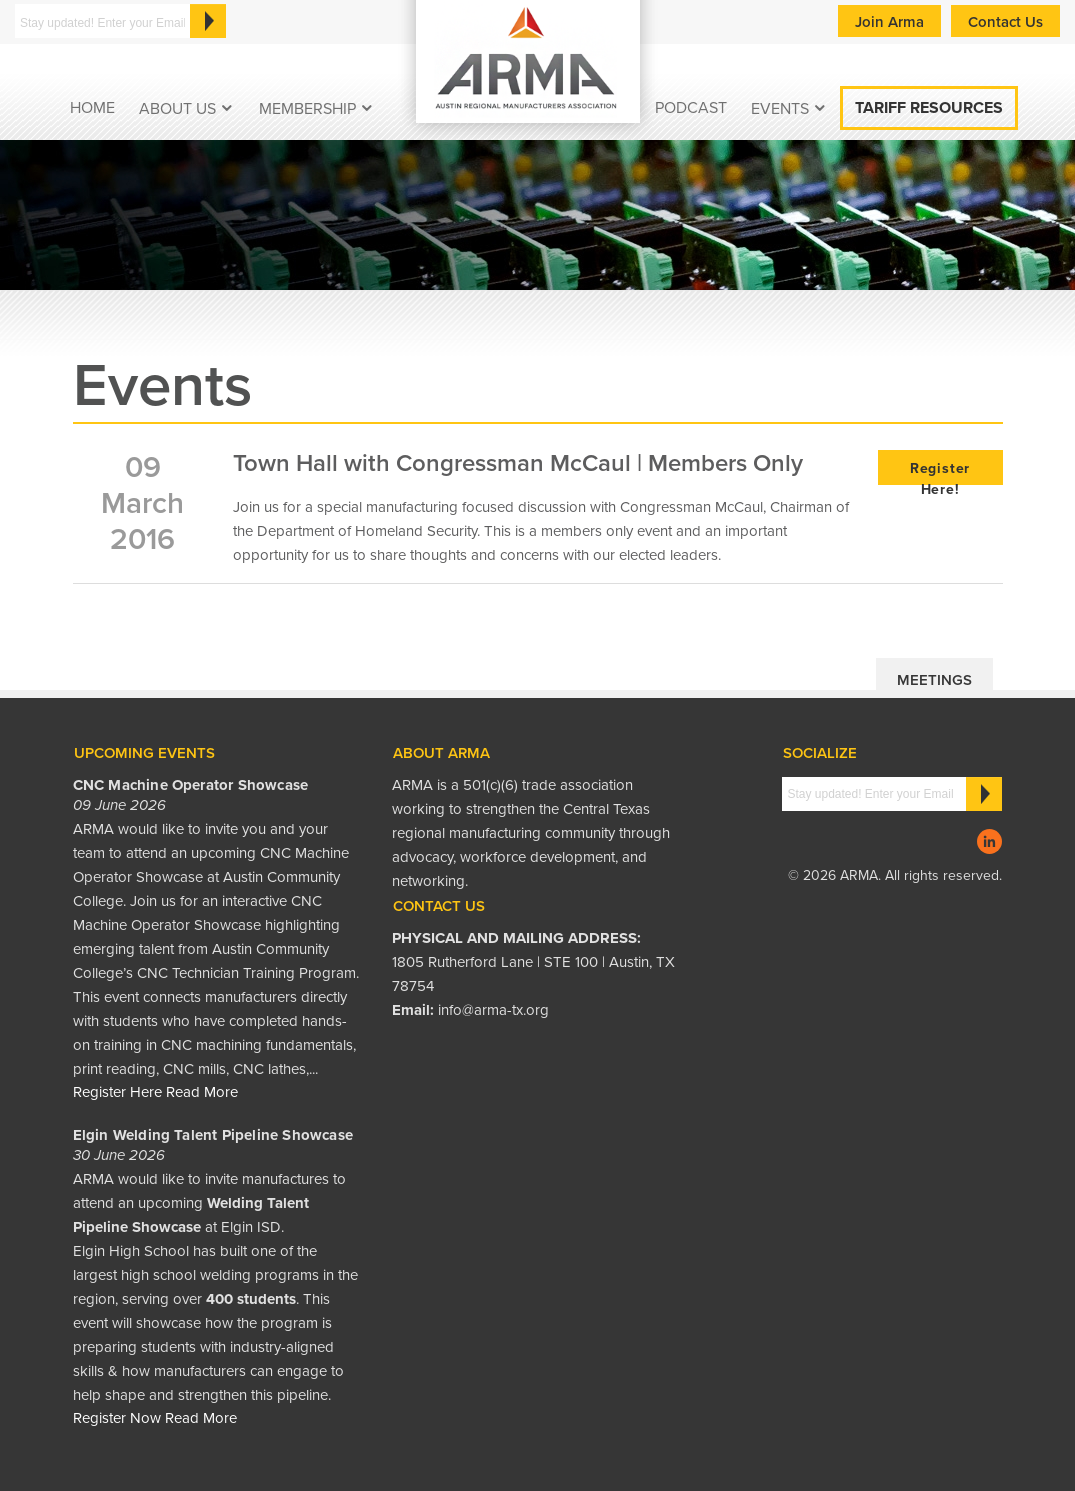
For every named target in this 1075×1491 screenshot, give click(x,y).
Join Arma (889, 22)
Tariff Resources (929, 108)
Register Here (117, 1092)
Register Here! (940, 472)
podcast (691, 108)
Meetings (934, 680)
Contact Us (1005, 22)
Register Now (117, 1418)
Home (92, 108)
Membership (307, 109)
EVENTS (780, 109)
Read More (202, 1092)
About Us (177, 109)
